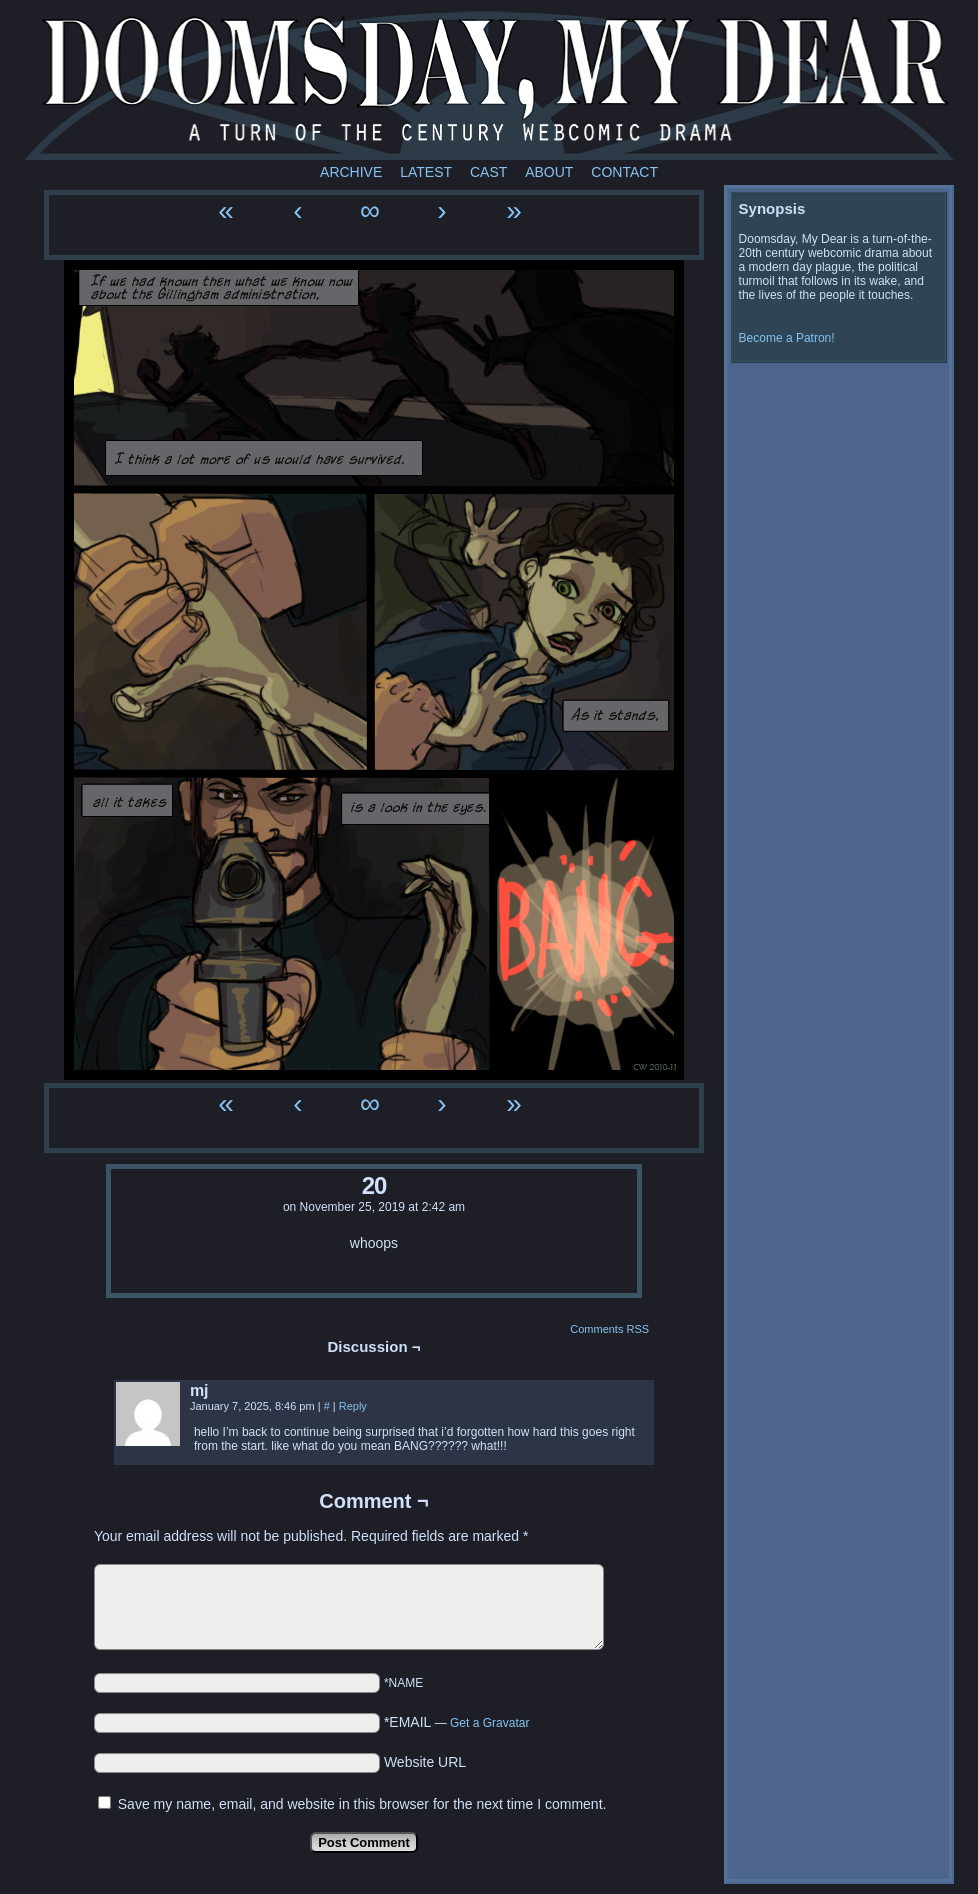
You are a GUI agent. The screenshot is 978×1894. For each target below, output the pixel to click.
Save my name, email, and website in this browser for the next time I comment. (362, 1804)
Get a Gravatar (489, 1723)
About (549, 172)
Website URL (425, 1762)
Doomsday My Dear (499, 85)
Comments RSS (609, 1329)
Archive (351, 172)
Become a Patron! (787, 338)
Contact (624, 172)
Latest (426, 172)
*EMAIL (457, 1722)
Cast (488, 172)
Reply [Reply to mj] (353, 1406)
